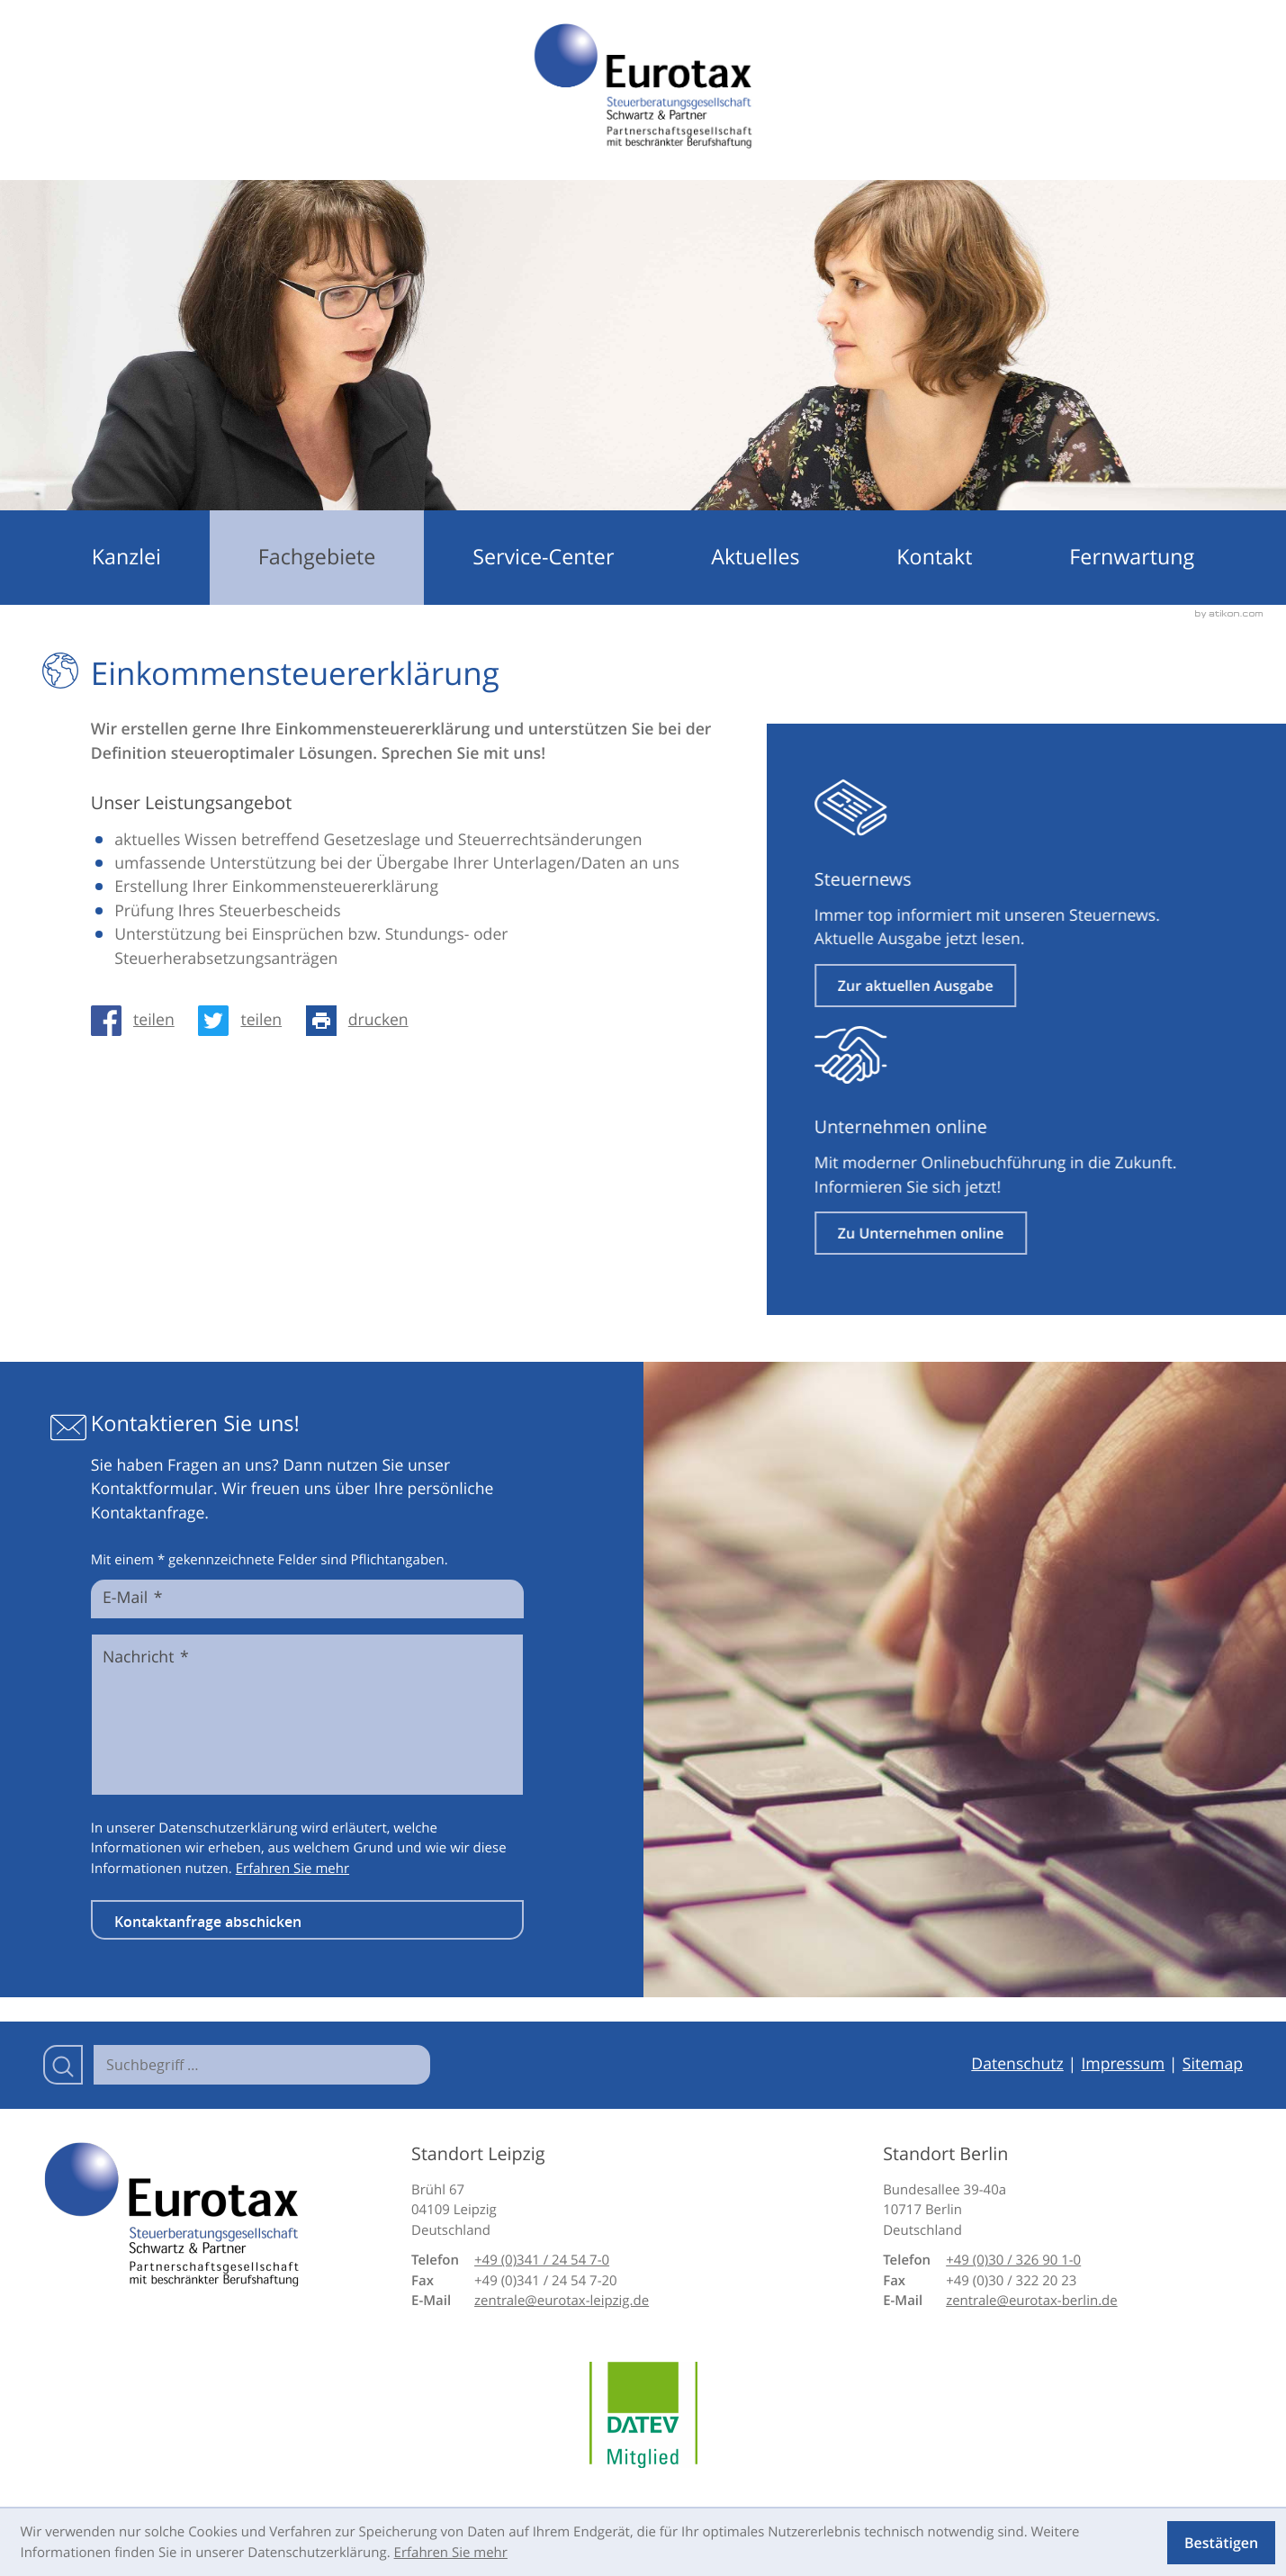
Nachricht (146, 1658)
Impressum (1123, 2064)
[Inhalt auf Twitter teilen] (245, 1020)
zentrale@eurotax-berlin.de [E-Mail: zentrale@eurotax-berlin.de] (1032, 2301)
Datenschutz (1017, 2064)
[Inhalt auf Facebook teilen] (138, 1020)
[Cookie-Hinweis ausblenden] (1221, 2542)
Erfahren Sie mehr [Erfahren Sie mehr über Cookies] (451, 2553)
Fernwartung (1131, 557)
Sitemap (1213, 2064)
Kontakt (934, 557)
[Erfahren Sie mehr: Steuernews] (981, 985)
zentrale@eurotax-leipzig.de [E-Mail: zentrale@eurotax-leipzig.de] (561, 2301)
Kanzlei (126, 557)
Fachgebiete (317, 557)
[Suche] (262, 2065)
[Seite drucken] (363, 1020)
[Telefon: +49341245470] (541, 2260)
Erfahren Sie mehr (292, 1869)
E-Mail (132, 1598)
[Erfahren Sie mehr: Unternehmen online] (986, 1233)
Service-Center (543, 557)
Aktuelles (755, 557)
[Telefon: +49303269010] (1013, 2260)
